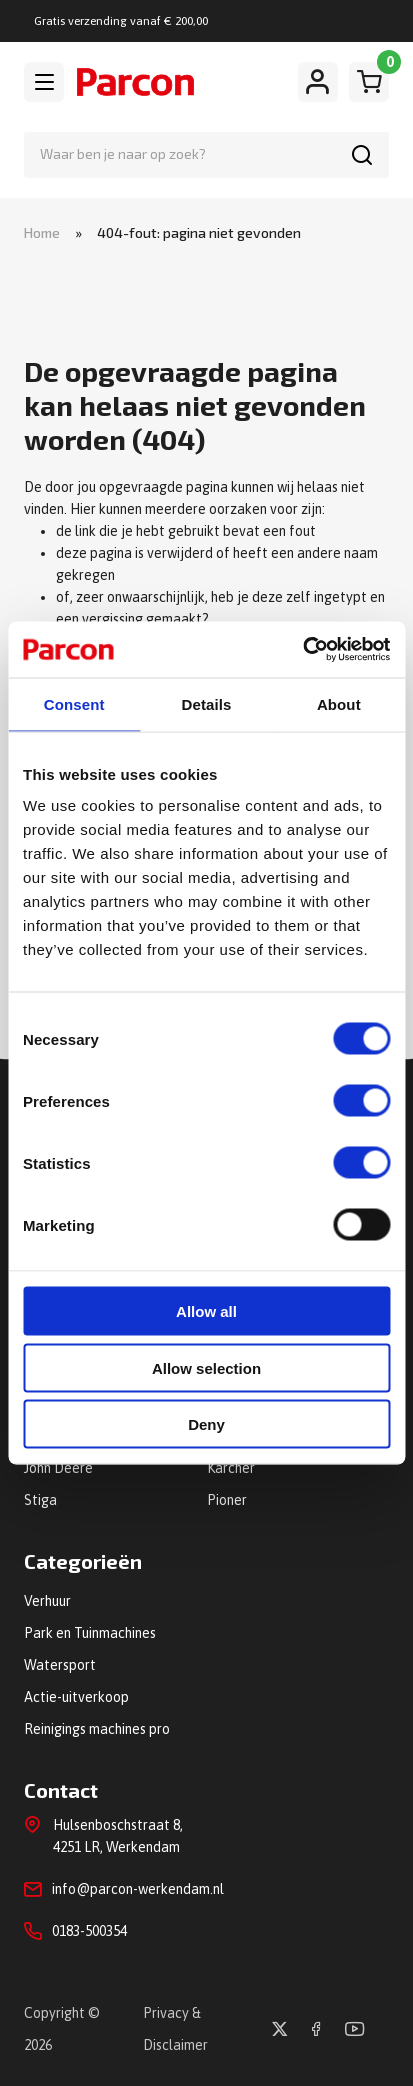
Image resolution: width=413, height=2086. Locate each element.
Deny (206, 1424)
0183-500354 (89, 1931)
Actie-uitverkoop (76, 1697)
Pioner (227, 1500)
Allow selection (206, 1367)
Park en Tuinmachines (90, 1633)
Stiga (40, 1500)
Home (42, 232)
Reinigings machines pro (97, 1729)
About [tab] (339, 703)
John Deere (58, 1468)
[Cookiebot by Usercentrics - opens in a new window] (302, 650)
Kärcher (231, 1468)
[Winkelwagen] (369, 82)
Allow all (206, 1311)
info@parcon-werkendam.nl (138, 1889)
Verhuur (47, 1601)
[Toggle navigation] (44, 82)
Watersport (60, 1665)
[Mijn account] (318, 82)
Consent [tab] (74, 703)
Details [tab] (207, 703)
